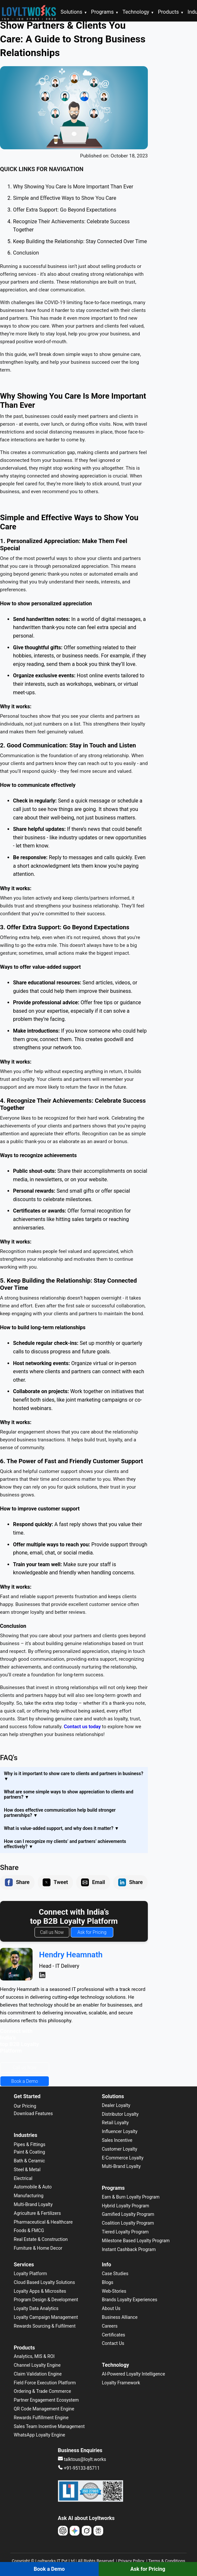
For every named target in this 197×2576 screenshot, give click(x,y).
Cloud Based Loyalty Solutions (44, 2282)
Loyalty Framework (121, 2382)
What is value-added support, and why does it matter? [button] (61, 1828)
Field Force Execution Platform (45, 2382)
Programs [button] (105, 12)
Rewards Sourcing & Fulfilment (45, 2326)
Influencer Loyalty (120, 2131)
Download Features (33, 2113)
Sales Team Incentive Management (49, 2426)
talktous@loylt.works (82, 2459)
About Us (111, 2308)
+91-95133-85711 (79, 2468)
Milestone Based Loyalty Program (136, 2240)
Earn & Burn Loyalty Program (131, 2197)
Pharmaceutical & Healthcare (43, 2222)
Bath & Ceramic (29, 2160)
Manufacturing (28, 2195)
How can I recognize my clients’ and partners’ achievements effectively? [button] (65, 1844)
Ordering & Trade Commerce (42, 2391)
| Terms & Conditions (165, 2560)
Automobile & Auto (32, 2186)
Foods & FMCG (29, 2230)
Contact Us (113, 2343)
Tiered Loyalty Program (125, 2231)
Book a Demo (24, 2081)
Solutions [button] (74, 12)
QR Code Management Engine (44, 2408)
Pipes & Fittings (29, 2144)
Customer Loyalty (119, 2149)
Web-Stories (114, 2291)
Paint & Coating (29, 2152)
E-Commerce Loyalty (123, 2157)
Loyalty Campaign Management (46, 2317)
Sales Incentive (117, 2140)
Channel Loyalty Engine (37, 2365)
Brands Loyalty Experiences (129, 2299)
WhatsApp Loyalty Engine (39, 2434)
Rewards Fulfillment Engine (41, 2417)
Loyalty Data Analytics (36, 2308)
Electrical (23, 2178)
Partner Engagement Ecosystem (46, 2400)
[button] (9, 1882)
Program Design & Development (46, 2299)
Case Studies (115, 2273)
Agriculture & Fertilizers (37, 2213)
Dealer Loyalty (116, 2105)
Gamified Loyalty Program (128, 2214)
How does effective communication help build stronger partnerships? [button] (60, 1812)
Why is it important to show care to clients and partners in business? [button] (73, 1776)
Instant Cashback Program (129, 2249)
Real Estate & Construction (41, 2239)
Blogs (107, 2282)
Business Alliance (120, 2317)
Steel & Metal (27, 2169)
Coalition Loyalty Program (128, 2223)
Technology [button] (138, 12)
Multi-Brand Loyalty (33, 2204)
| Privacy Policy (129, 2560)
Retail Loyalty (115, 2122)
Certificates (113, 2334)
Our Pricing (25, 2106)
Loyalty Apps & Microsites (40, 2291)
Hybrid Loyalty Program (125, 2205)
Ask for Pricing (91, 1932)
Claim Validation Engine (38, 2374)
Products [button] (171, 12)
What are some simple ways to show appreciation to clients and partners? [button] (68, 1794)
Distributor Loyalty (120, 2114)
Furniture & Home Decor (38, 2248)
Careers (110, 2326)
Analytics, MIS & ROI (34, 2356)
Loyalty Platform (30, 2273)
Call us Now (52, 1932)
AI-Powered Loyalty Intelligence (133, 2374)
